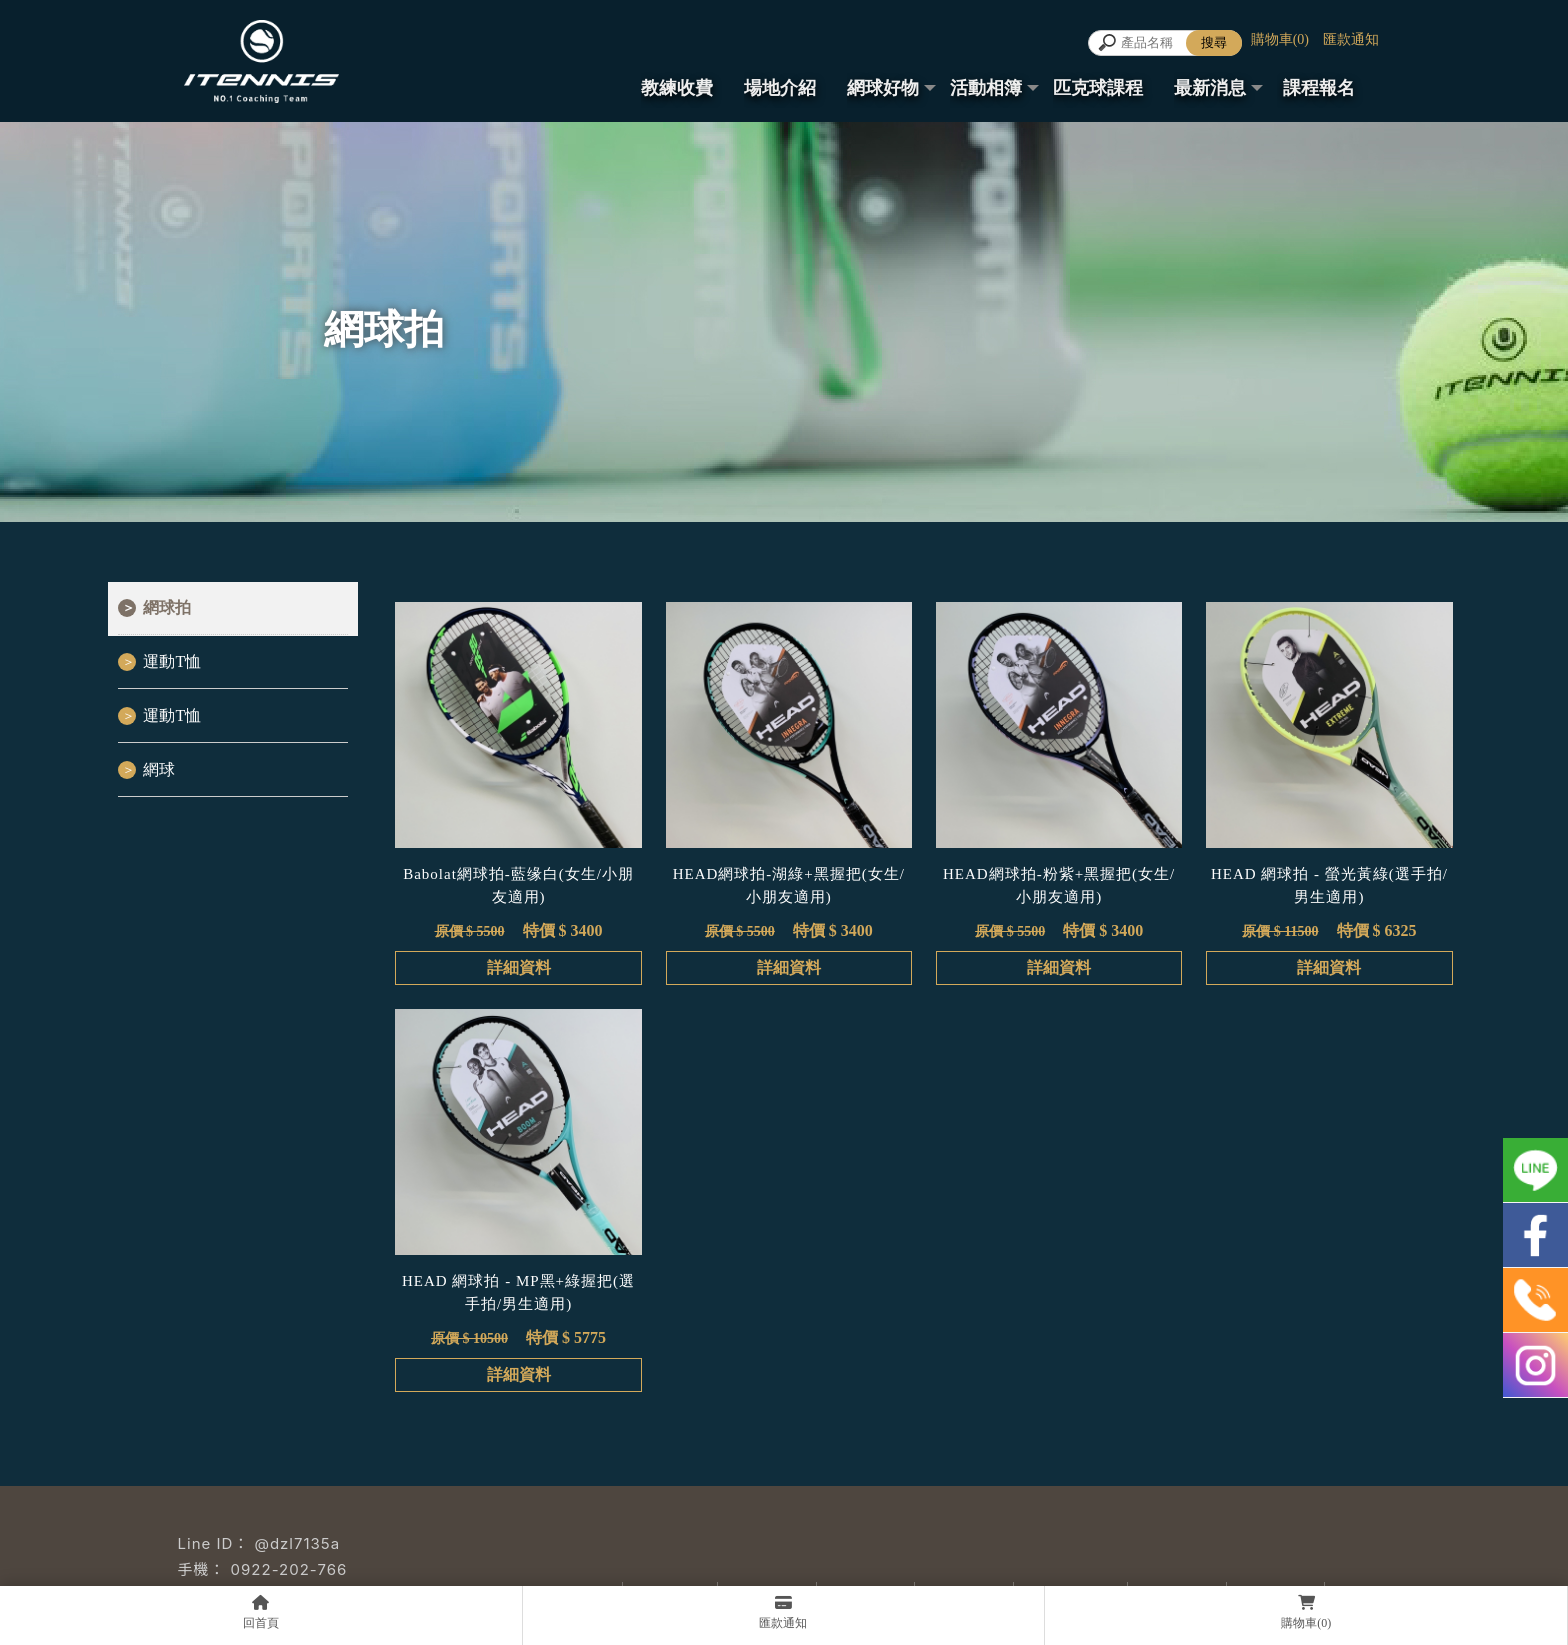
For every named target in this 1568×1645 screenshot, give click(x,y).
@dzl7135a (297, 1543)
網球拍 (167, 607)
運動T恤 (172, 661)
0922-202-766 (289, 1569)
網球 (159, 769)
